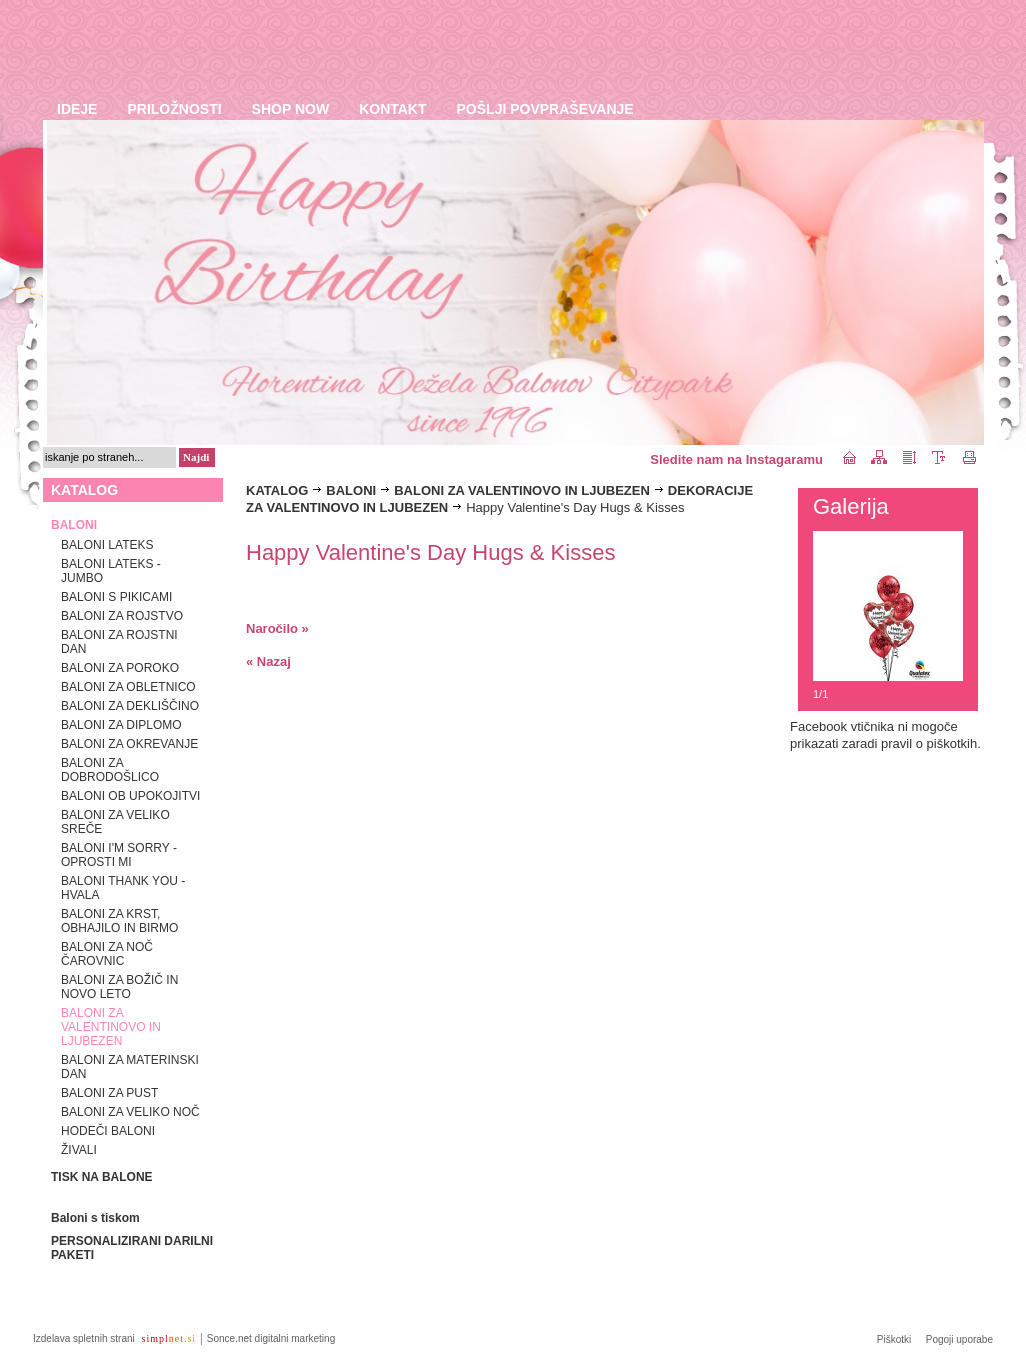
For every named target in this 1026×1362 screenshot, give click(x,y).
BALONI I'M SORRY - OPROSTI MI (119, 855)
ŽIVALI (79, 1150)
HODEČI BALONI (108, 1131)
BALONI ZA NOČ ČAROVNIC (107, 954)
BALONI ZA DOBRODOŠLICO (110, 770)
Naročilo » (277, 628)
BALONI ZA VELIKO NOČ (130, 1112)
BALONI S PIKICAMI (116, 597)
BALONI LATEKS (107, 545)
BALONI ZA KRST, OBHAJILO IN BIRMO (119, 921)
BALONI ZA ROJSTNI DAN (119, 642)
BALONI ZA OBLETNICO (128, 687)
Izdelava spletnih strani (85, 1338)
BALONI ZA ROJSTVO (122, 616)
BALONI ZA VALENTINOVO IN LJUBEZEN (111, 1027)
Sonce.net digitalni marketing (271, 1338)
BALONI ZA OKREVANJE (129, 744)
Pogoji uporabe (959, 1339)
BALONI (351, 490)
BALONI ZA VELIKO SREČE (115, 822)
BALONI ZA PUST (109, 1093)
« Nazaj (268, 661)
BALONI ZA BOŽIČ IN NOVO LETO (119, 987)
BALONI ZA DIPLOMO (121, 725)
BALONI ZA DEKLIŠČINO (130, 706)
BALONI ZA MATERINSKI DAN (130, 1067)
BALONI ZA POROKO (120, 668)
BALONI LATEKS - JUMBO (111, 571)
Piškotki (894, 1339)
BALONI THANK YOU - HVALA (123, 888)
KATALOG (277, 490)
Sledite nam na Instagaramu (736, 459)
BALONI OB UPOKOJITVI (130, 796)
